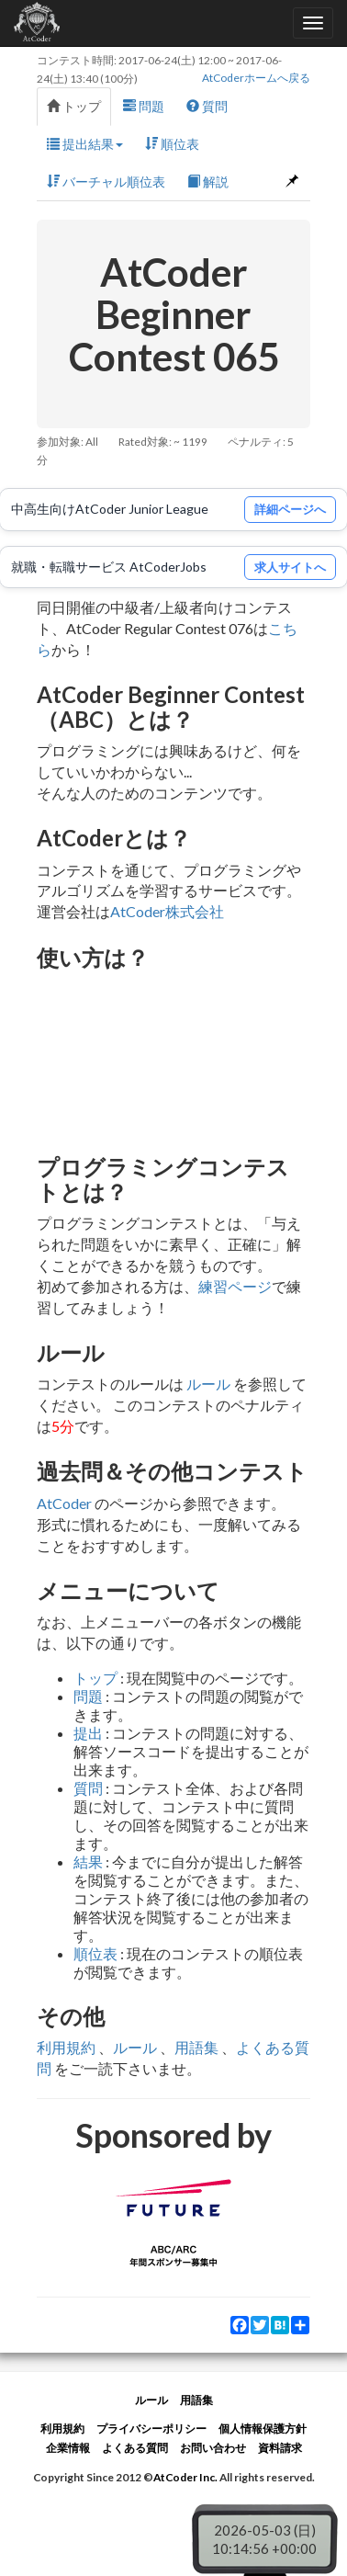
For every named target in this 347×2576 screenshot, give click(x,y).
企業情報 (68, 2448)
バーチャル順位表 (106, 181)
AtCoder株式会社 (167, 911)
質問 (207, 106)
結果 (88, 1861)
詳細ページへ (290, 509)
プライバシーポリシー (151, 2428)
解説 (208, 181)
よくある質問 (135, 2448)
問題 (143, 106)
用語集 (196, 2047)
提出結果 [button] (85, 144)
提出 (88, 1733)
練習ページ (235, 1286)
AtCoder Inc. (185, 2477)
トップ (74, 106)
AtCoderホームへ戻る (256, 78)
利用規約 (66, 2047)
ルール (208, 1383)
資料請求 (280, 2448)
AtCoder (64, 1503)
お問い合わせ (213, 2448)
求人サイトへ (290, 567)
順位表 (172, 144)
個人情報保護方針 (262, 2428)
